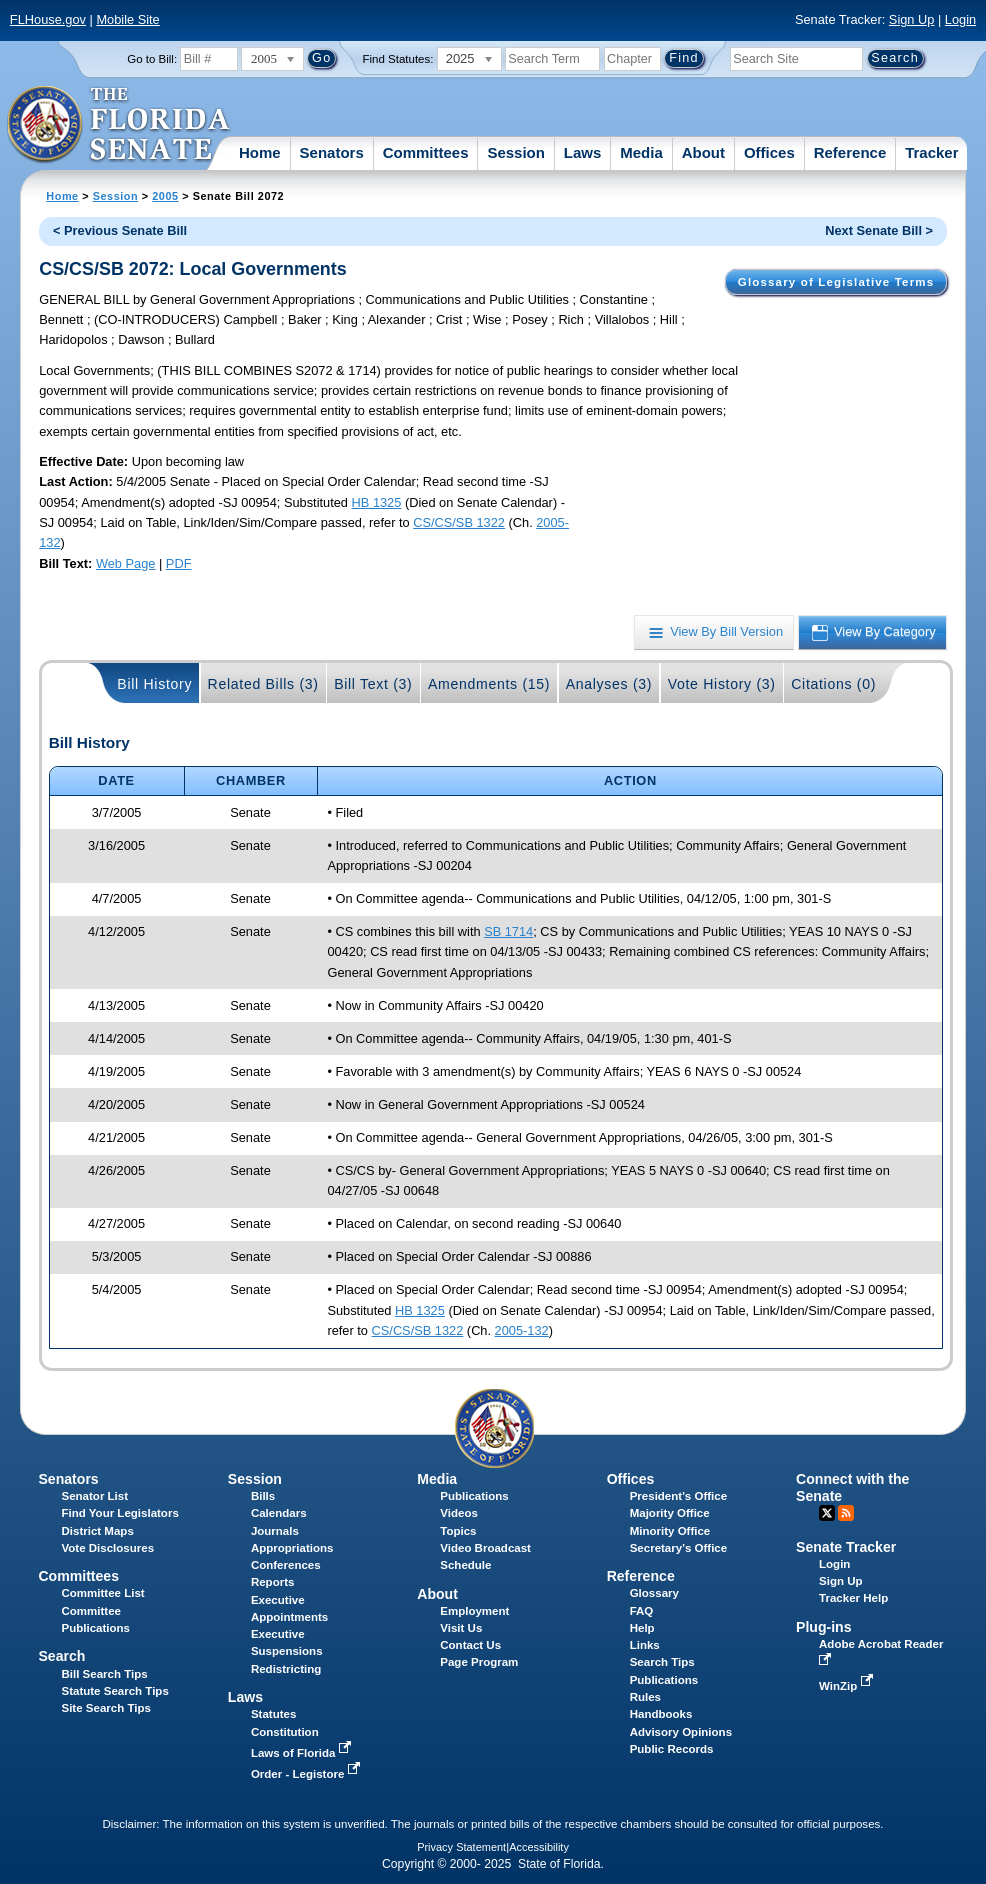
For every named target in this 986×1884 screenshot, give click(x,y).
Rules (645, 1697)
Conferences (286, 1565)
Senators (332, 152)
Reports (273, 1582)
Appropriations (292, 1548)
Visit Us (461, 1628)
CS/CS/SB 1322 (459, 522)
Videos (459, 1513)
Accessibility (539, 1847)
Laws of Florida (303, 1753)
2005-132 (522, 1330)
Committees (426, 152)
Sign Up (912, 19)
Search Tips (662, 1662)
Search (61, 1656)
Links (645, 1645)
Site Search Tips (105, 1708)
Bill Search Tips (104, 1674)
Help (642, 1628)
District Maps (97, 1531)
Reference (850, 152)
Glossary (654, 1593)
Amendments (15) (489, 684)
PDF (179, 563)
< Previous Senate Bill (120, 230)
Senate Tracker (846, 1547)
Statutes (273, 1714)
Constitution (285, 1732)
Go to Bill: (152, 59)
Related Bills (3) (263, 684)
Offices (769, 152)
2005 (165, 196)
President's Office (678, 1496)
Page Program (479, 1662)
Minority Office (670, 1531)
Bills (263, 1496)
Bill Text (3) (373, 684)
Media (641, 152)
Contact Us (470, 1645)
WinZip (847, 1686)
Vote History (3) (722, 684)
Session (516, 152)
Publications (474, 1496)
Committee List (102, 1593)
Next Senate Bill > (879, 230)
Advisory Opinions (681, 1732)
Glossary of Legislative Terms (836, 282)
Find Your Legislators (119, 1513)
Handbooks (661, 1714)
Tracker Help (853, 1598)
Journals (275, 1531)
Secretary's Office (678, 1548)
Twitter (827, 1513)
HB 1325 (377, 502)
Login (960, 19)
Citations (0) (833, 684)
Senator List (94, 1496)
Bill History (154, 684)
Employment (474, 1611)
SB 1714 (508, 931)
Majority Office (670, 1513)
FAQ (642, 1611)
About (703, 152)
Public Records (672, 1749)
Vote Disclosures (107, 1548)
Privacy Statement (461, 1847)
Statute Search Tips (114, 1691)
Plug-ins (824, 1627)
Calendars (279, 1513)
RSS (846, 1513)
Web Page (126, 563)
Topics (458, 1531)
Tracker (931, 152)
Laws (583, 152)
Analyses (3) (609, 684)
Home (260, 152)
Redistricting (286, 1669)
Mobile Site (127, 19)
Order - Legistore (307, 1774)
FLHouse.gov (48, 19)
